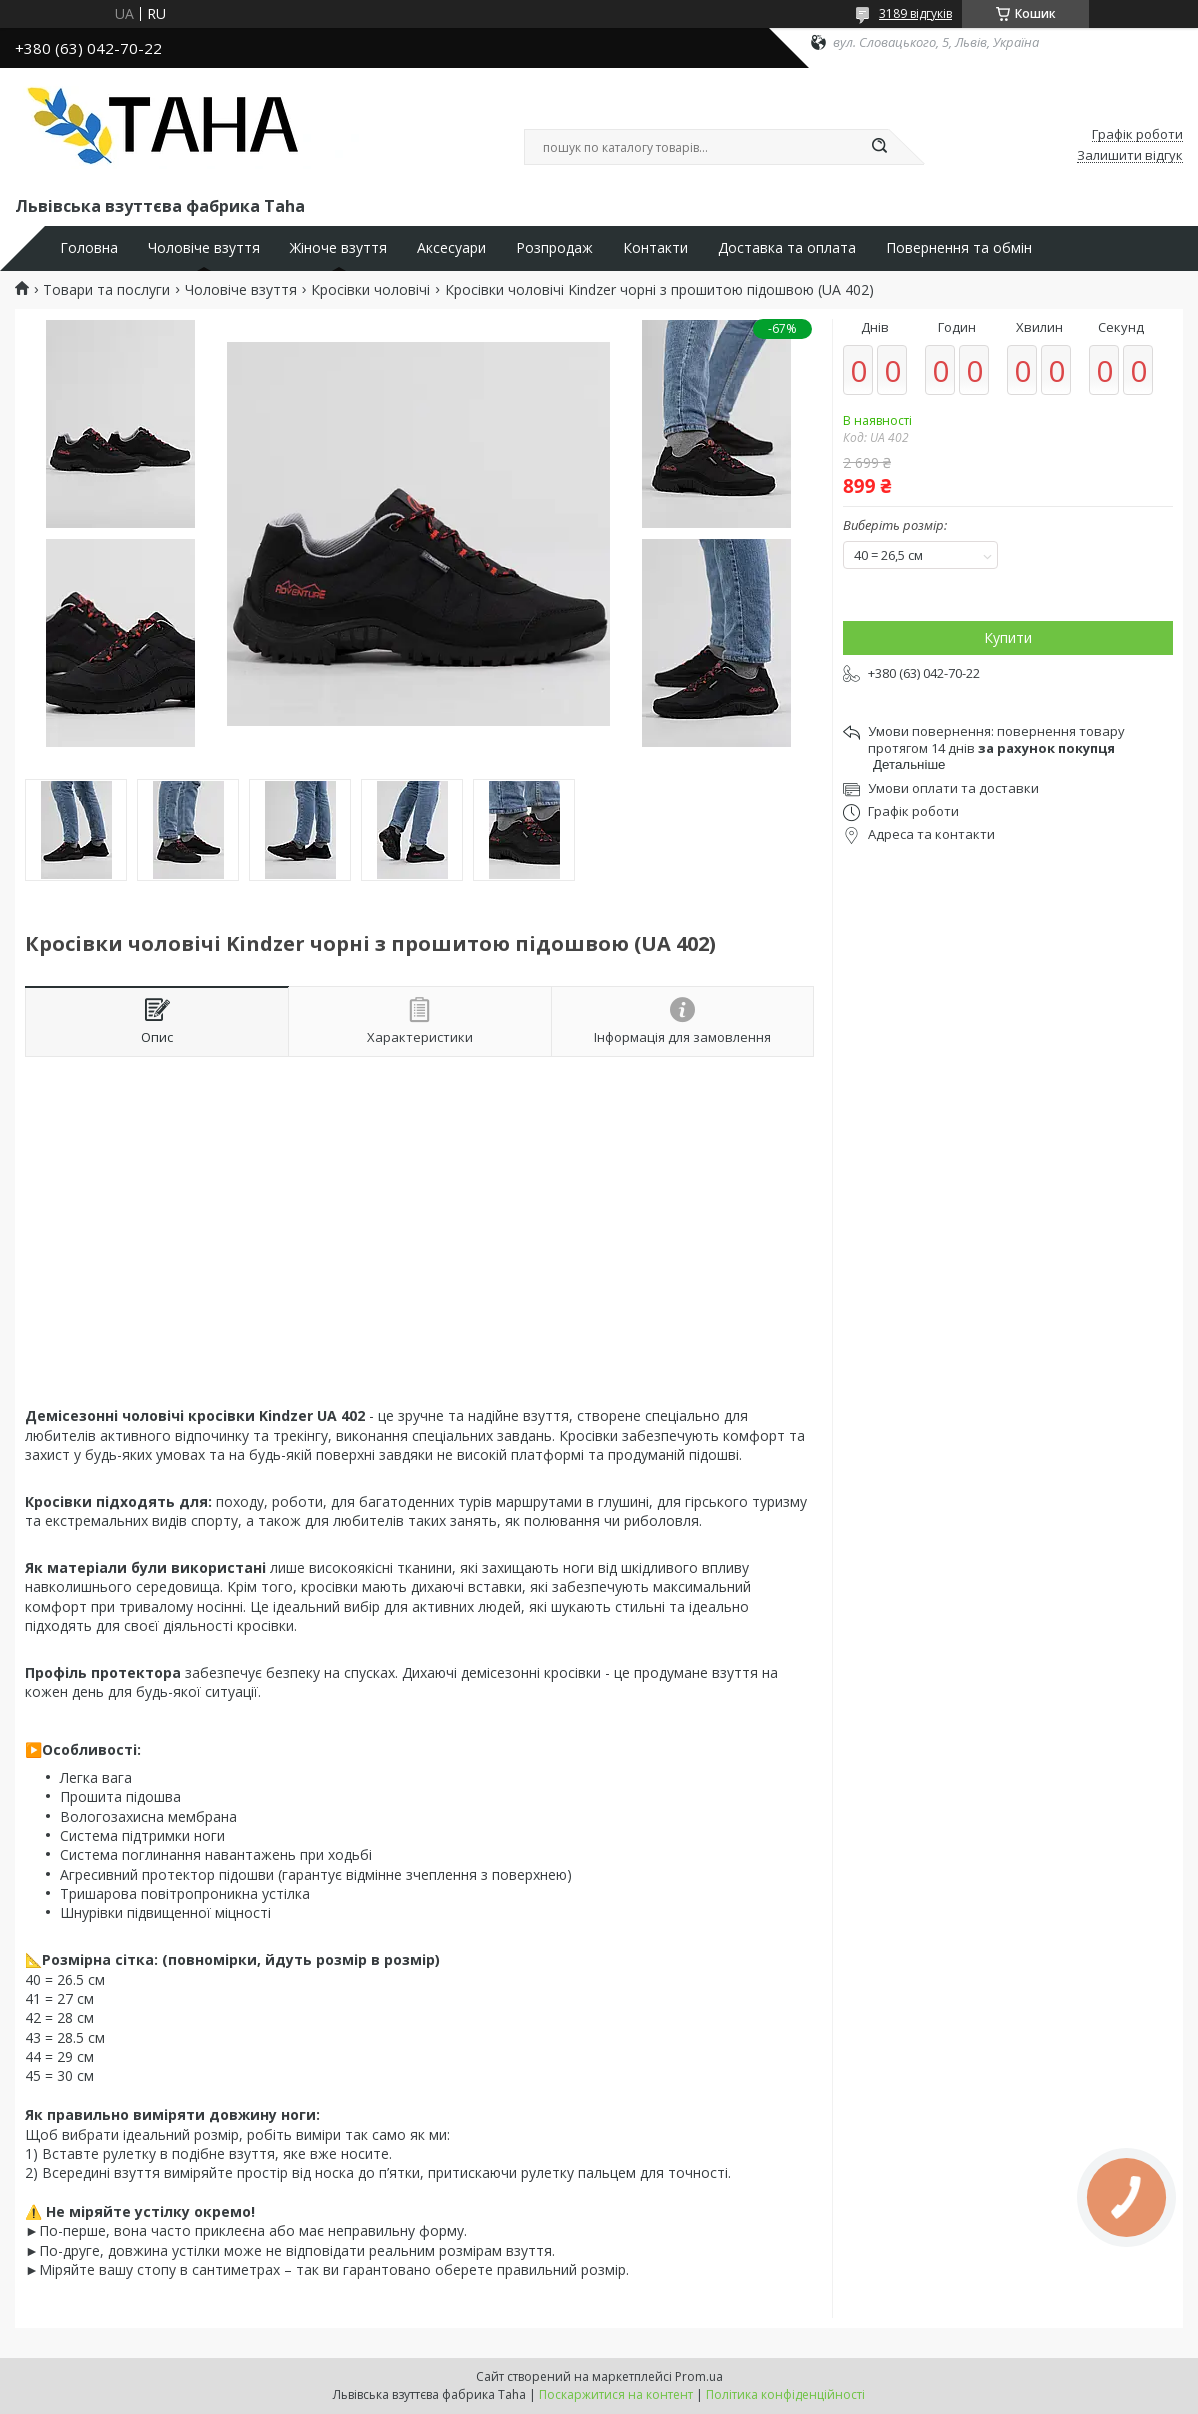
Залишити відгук (1130, 156)
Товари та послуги (106, 290)
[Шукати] (879, 147)
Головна (89, 248)
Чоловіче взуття (204, 248)
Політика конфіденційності (785, 2394)
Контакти (655, 248)
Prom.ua (699, 2376)
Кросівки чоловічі (370, 290)
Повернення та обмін (959, 248)
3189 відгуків (915, 13)
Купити (1008, 637)
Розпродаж (554, 248)
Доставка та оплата (787, 248)
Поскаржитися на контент (616, 2394)
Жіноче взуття (338, 248)
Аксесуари (451, 248)
